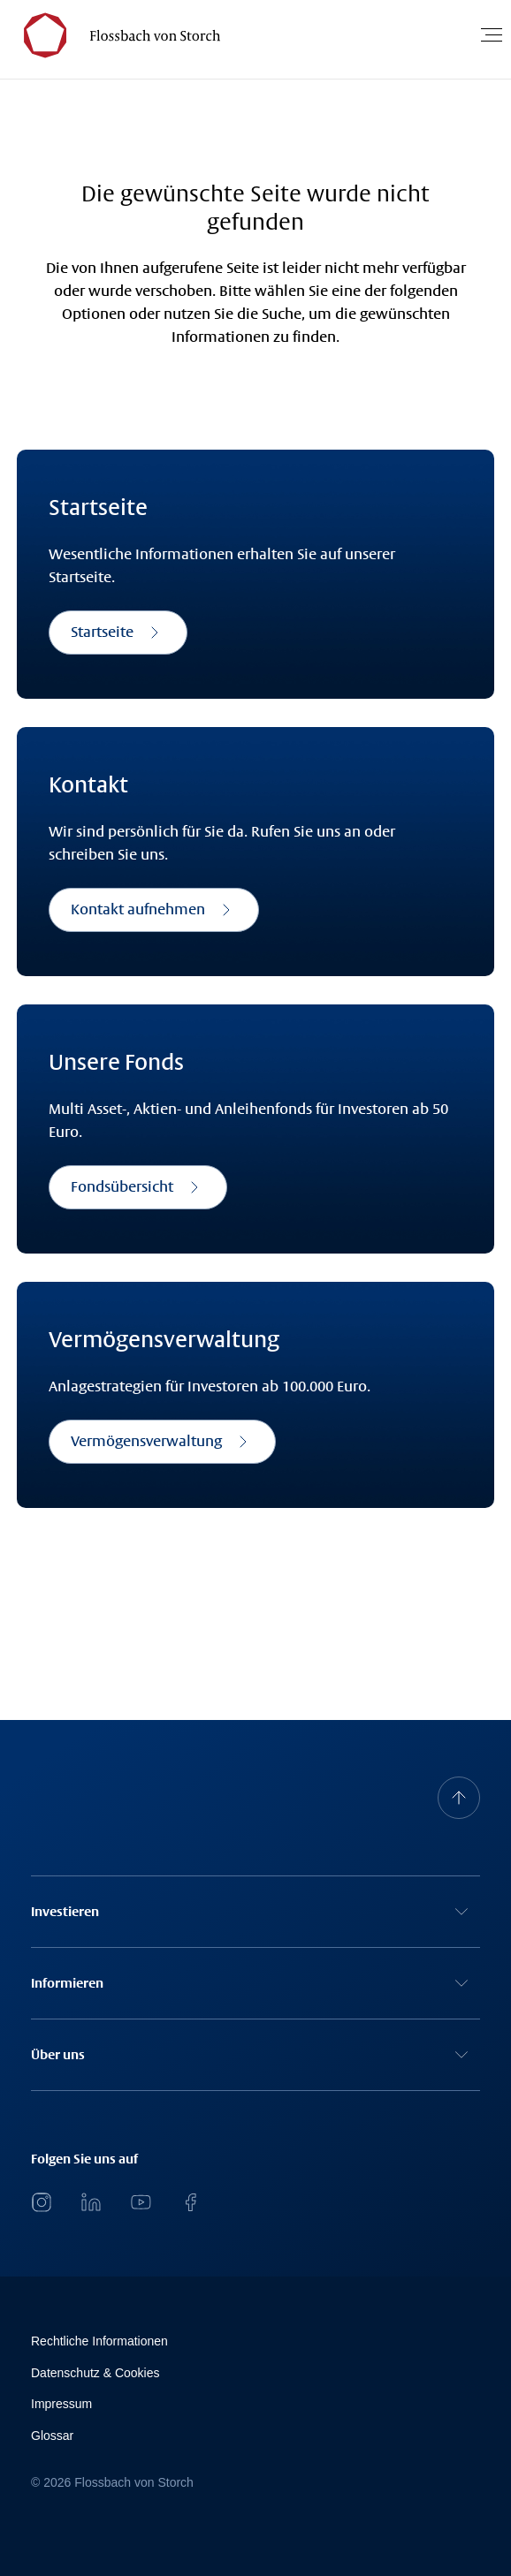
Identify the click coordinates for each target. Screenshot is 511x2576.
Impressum (61, 2404)
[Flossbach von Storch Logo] (114, 34)
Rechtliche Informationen (99, 2341)
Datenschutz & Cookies (95, 2373)
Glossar (52, 2435)
